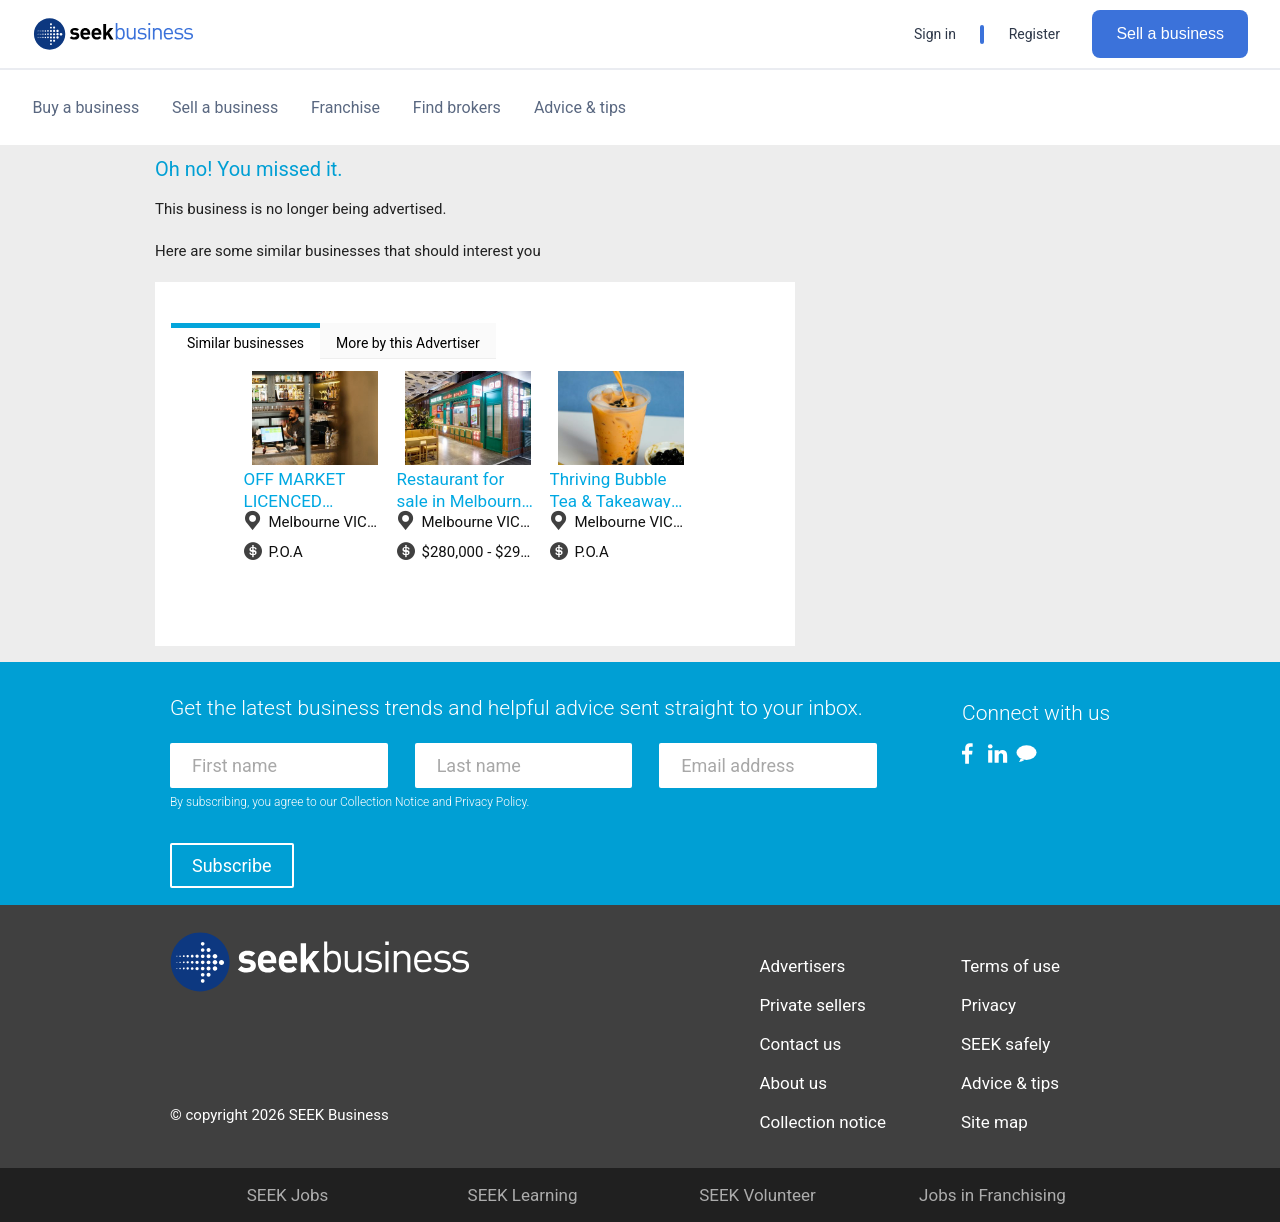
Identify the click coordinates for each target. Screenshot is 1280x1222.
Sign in (935, 34)
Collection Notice (384, 802)
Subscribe (232, 865)
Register (1034, 34)
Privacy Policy (491, 802)
